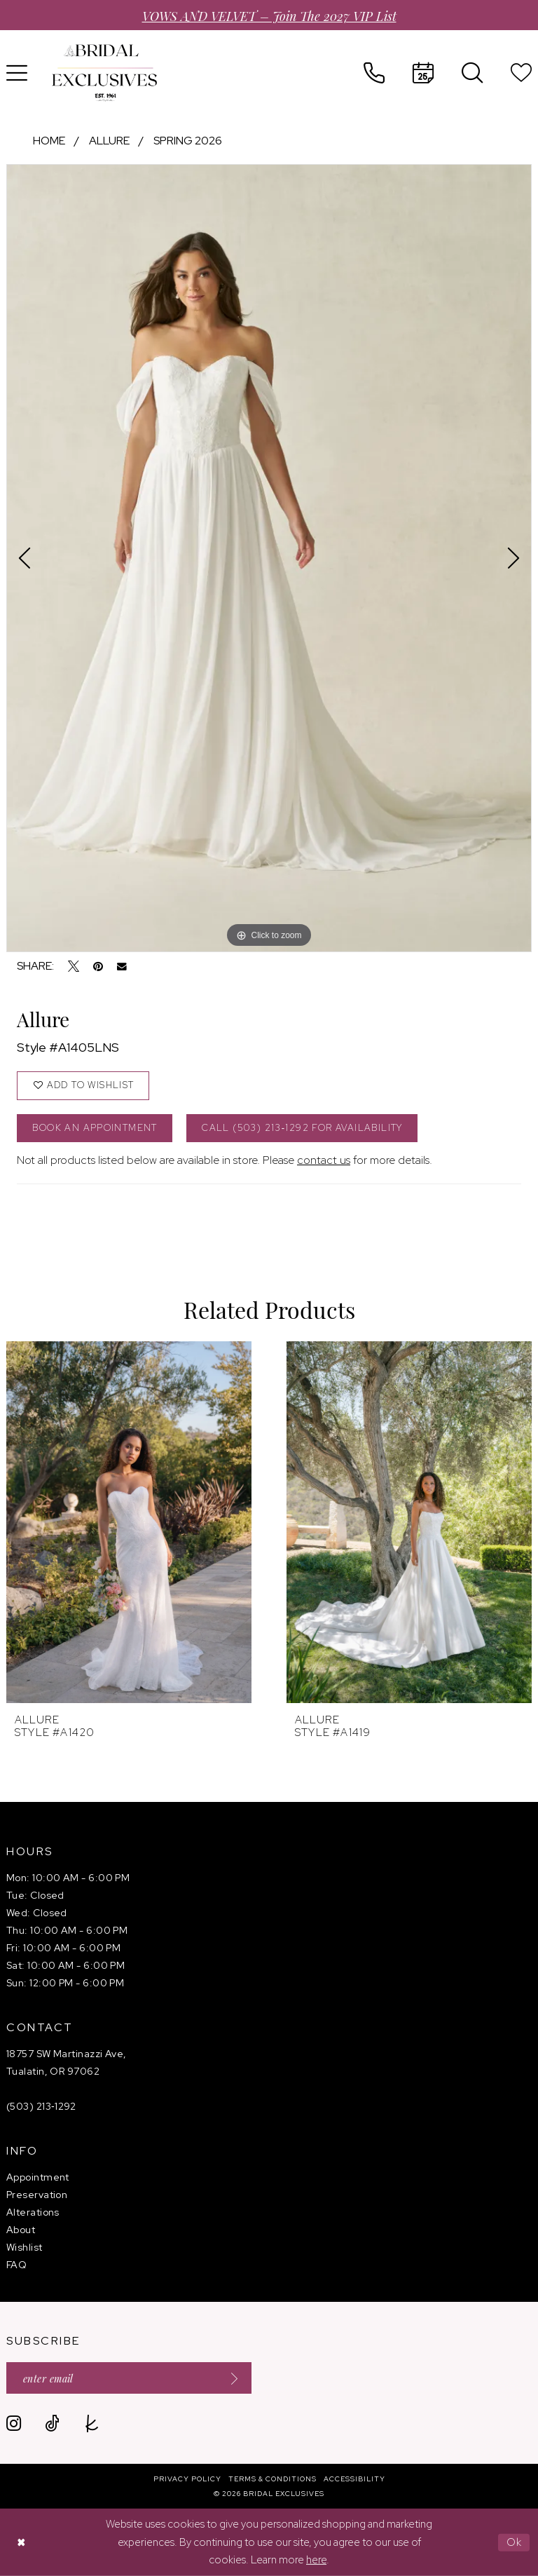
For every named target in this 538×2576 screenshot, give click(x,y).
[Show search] (472, 73)
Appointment (37, 2177)
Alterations (33, 2212)
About (20, 2229)
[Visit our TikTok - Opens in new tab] (52, 2423)
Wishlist (24, 2247)
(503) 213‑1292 (41, 2106)
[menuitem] (374, 73)
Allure (109, 140)
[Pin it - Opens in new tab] (98, 966)
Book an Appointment (94, 1128)
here (316, 2560)
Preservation (36, 2194)
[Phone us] (374, 73)
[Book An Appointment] (423, 73)
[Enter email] (128, 2378)
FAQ (16, 2264)
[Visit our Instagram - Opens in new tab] (13, 2423)
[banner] (104, 73)
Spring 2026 (187, 140)
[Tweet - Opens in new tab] (73, 966)
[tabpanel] (269, 558)
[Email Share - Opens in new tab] (122, 967)
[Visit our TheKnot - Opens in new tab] (92, 2423)
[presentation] (128, 1522)
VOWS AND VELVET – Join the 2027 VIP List (269, 15)
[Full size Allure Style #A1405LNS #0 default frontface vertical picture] (269, 558)
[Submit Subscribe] (229, 2378)
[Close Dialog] (21, 2542)
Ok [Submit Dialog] (514, 2542)
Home (49, 140)
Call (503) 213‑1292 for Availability (302, 1128)
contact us (323, 1160)
